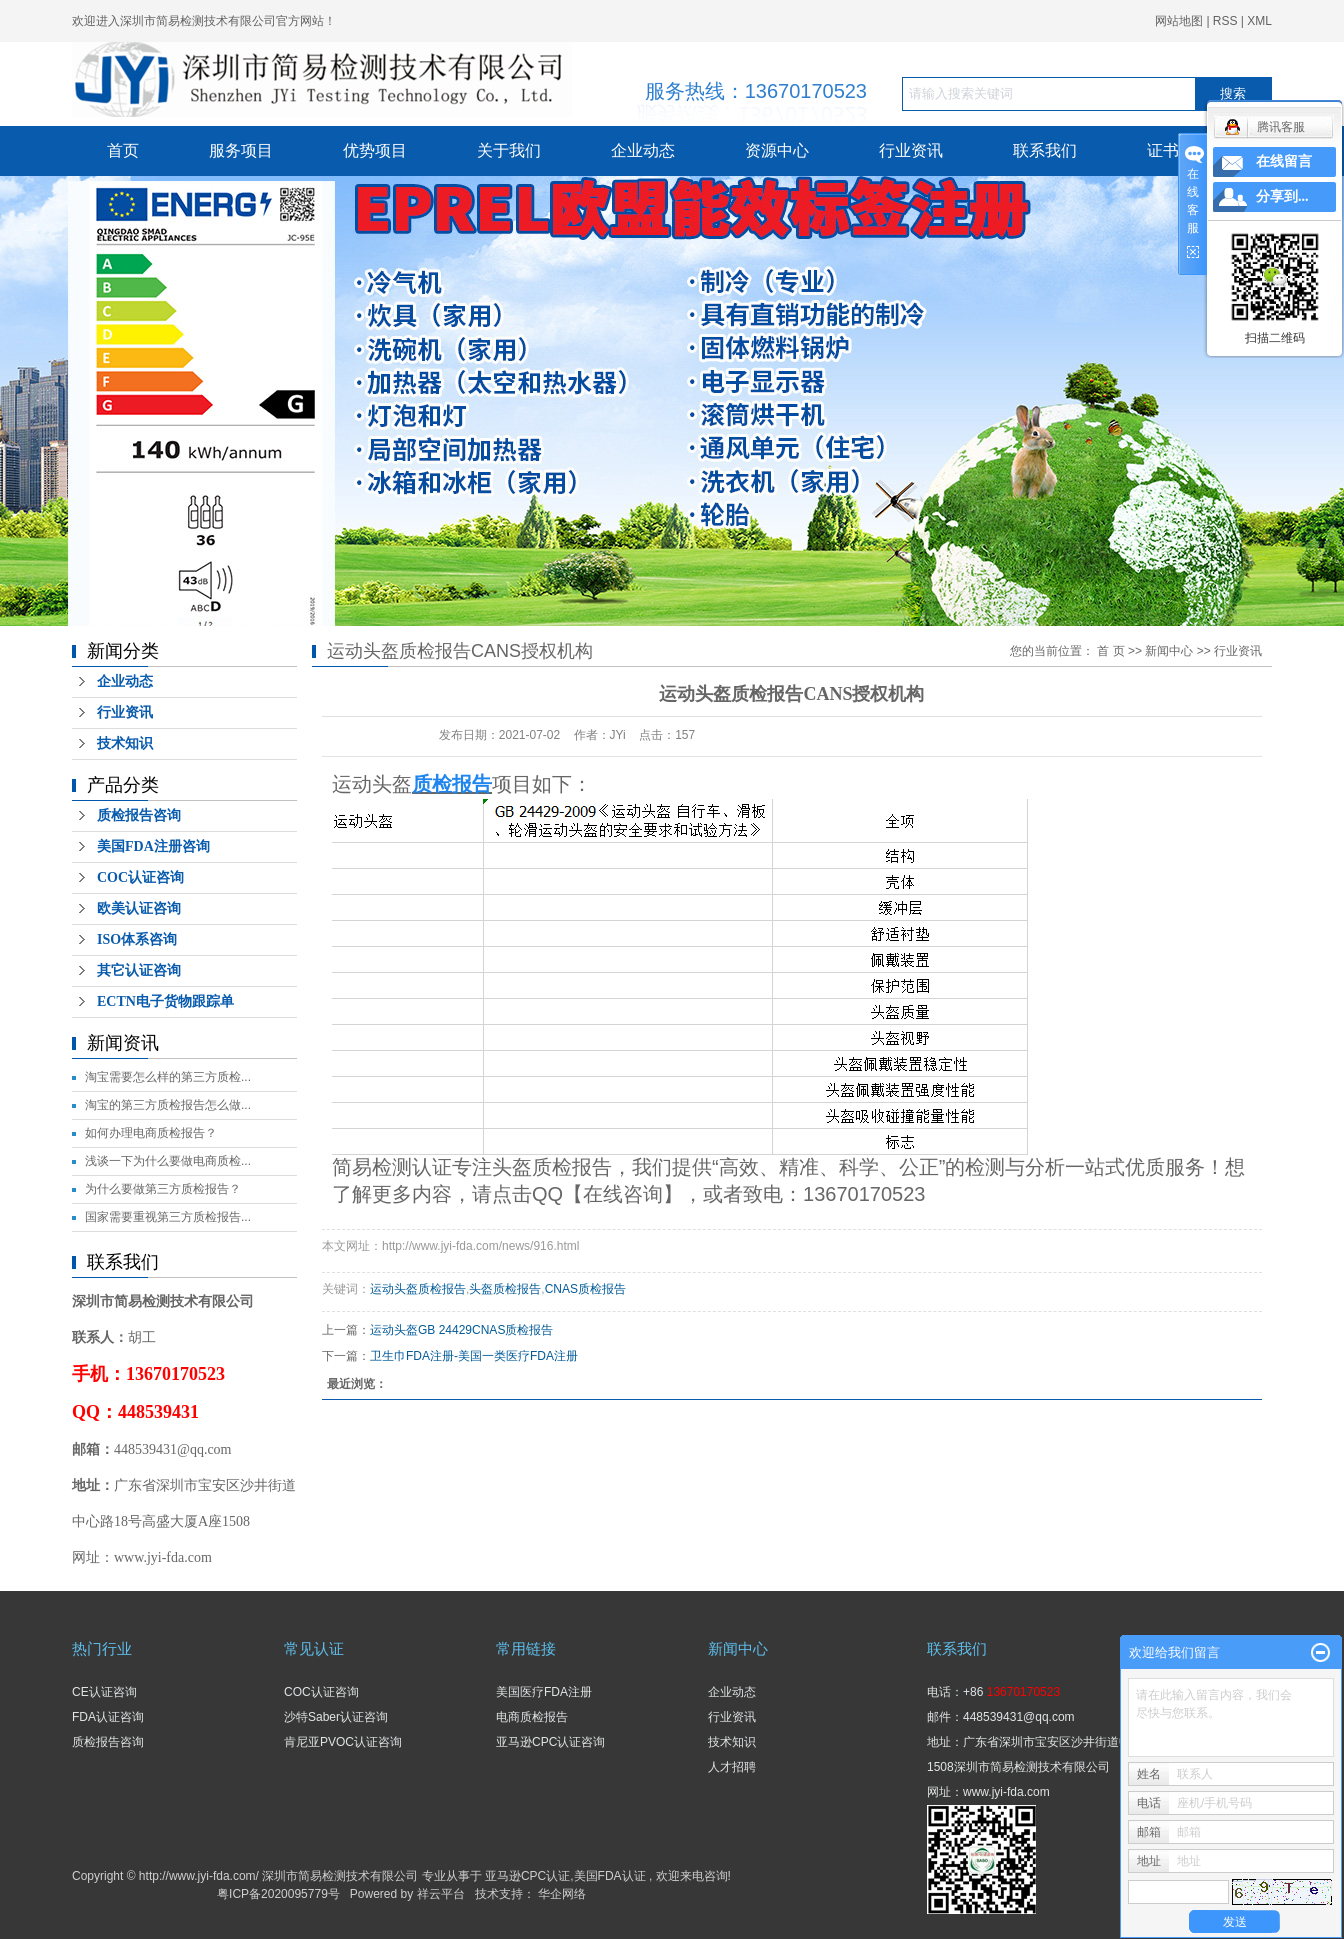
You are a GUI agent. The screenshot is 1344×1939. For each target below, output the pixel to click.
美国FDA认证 (610, 1876)
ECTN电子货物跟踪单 (165, 1001)
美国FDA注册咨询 (153, 846)
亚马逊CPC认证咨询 (550, 1742)
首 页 (1110, 651)
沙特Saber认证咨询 (336, 1717)
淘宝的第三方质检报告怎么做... (168, 1105)
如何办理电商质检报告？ (151, 1133)
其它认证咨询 (139, 970)
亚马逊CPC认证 (527, 1876)
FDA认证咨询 (108, 1717)
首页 (123, 150)
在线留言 (1284, 161)
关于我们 (509, 150)
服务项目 (241, 150)
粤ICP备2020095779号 (278, 1894)
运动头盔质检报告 (418, 1289)
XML (1259, 21)
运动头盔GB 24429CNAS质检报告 (461, 1330)
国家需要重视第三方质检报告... (168, 1217)
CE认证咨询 (104, 1692)
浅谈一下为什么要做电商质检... (168, 1161)
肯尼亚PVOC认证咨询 (343, 1742)
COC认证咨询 (140, 877)
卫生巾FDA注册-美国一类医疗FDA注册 (474, 1356)
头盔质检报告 (505, 1289)
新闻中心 (1169, 651)
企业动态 (643, 150)
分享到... (1282, 196)
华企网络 (562, 1894)
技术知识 (125, 743)
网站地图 (1180, 21)
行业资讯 (911, 150)
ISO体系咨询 (137, 939)
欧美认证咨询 (139, 908)
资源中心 (777, 150)
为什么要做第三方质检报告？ (163, 1189)
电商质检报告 (532, 1717)
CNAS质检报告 (585, 1289)
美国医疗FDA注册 (544, 1692)
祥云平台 (441, 1894)
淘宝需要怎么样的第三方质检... (168, 1077)
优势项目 (375, 150)
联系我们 (1045, 150)
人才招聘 (732, 1767)
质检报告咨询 (139, 815)
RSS (1225, 21)
